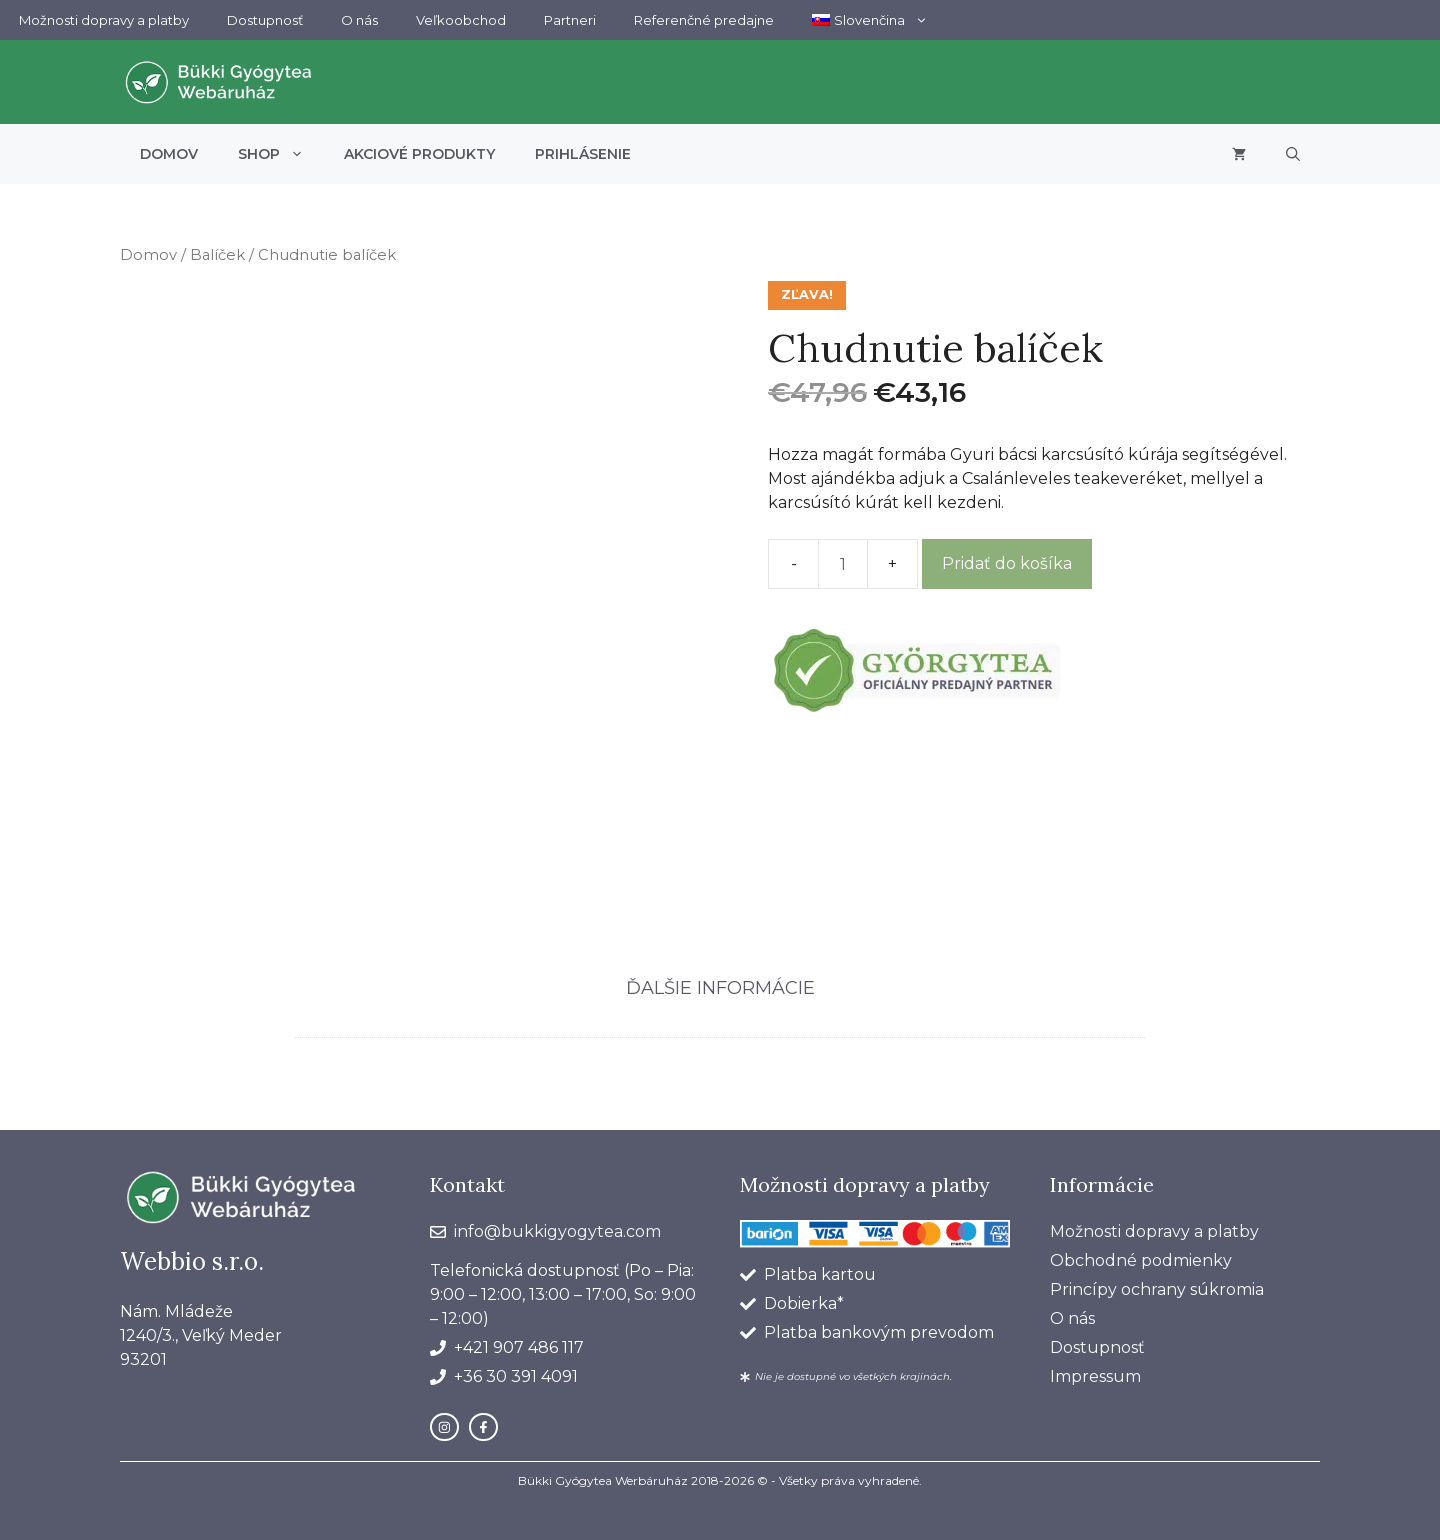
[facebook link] (483, 1427)
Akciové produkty (419, 154)
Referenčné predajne (704, 20)
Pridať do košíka (1007, 563)
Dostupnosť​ (265, 20)
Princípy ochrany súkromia (1157, 1289)
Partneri (570, 20)
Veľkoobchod (461, 20)
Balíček (217, 255)
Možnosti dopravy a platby (104, 20)
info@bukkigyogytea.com (557, 1231)
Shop (281, 154)
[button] (1293, 154)
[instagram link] (444, 1427)
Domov (169, 154)
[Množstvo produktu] (843, 564)
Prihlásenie (583, 154)
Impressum (1095, 1376)
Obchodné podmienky (1141, 1260)
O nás (359, 20)
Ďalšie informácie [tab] (720, 988)
